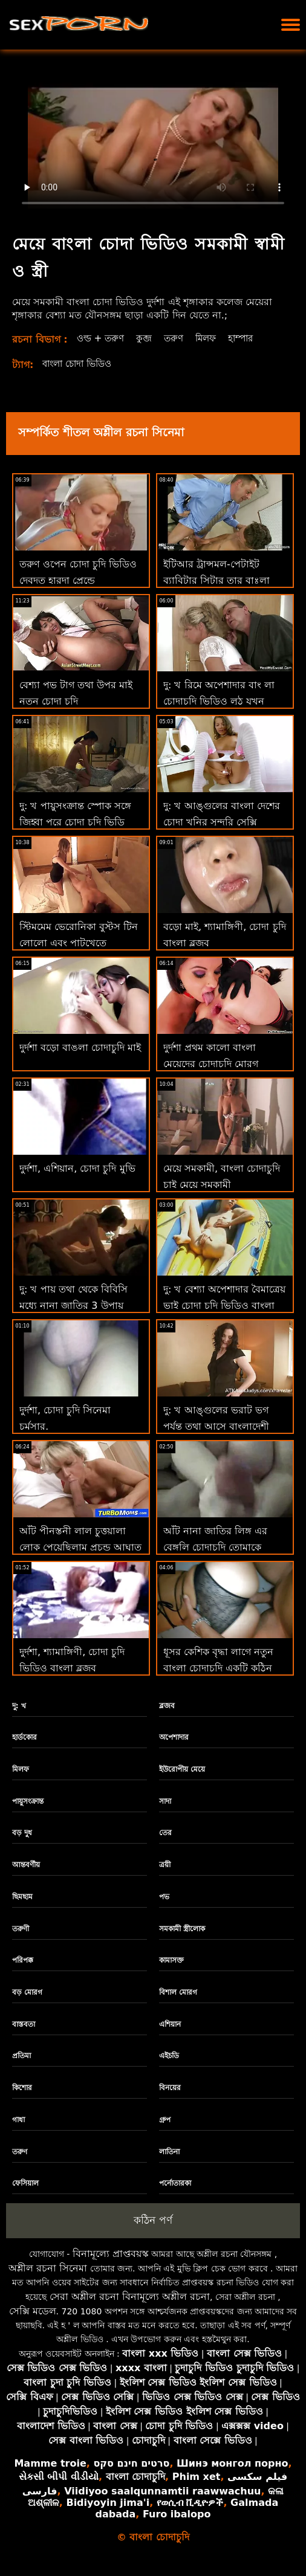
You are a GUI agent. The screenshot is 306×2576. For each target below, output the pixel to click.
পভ (164, 1897)
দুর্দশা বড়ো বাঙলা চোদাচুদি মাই (80, 1047)
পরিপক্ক (22, 1960)
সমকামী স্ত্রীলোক (182, 1929)
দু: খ (19, 1706)
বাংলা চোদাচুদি (136, 2476)
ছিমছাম (22, 1897)
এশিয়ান (170, 2024)
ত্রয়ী (165, 1865)
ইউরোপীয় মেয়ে (182, 1769)
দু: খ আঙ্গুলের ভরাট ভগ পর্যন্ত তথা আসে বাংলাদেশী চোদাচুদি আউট (216, 1426)
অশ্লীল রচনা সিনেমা (47, 2268)
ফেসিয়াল (25, 2183)
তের (165, 1833)
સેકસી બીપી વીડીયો (59, 2476)
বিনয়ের (170, 2088)
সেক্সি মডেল (32, 2311)
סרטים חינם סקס (131, 2463)
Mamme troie (50, 2463)
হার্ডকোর (24, 1737)
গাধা (18, 2120)
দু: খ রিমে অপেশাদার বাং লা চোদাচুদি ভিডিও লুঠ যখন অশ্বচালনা (219, 701)
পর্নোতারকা (175, 2183)
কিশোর (22, 2088)
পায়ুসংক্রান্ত (28, 1801)
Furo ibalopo (177, 2514)
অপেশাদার (174, 1737)
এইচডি (169, 2055)
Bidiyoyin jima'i (107, 2502)
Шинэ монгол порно (232, 2463)
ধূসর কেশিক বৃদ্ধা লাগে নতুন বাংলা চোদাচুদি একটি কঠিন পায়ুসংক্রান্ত (218, 1668)
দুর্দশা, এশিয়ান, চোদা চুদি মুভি (77, 1168)
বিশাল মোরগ (178, 1992)
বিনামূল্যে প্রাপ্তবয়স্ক (111, 2253)
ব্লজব (167, 1706)
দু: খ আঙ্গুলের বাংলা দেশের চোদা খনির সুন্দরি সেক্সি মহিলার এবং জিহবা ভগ (221, 822)
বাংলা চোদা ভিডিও (80, 363)
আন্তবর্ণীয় (26, 1865)
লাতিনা (169, 2152)
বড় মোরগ (27, 1992)
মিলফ (211, 338)
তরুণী (20, 1929)
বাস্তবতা (23, 2024)
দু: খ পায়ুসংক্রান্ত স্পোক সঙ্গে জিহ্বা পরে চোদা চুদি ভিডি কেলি (75, 822)
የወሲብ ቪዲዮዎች (190, 2502)
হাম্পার (249, 338)
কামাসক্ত (171, 1960)
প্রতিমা (21, 2055)
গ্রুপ (165, 2120)
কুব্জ (147, 338)
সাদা (165, 1801)
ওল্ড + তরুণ (102, 338)
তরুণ (178, 338)
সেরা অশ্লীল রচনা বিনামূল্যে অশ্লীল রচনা (130, 2296)
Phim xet (196, 2476)
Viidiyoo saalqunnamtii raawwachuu (162, 2491)
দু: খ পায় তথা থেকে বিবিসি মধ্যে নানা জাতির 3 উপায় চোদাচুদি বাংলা (73, 1305)
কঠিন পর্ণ (153, 2220)
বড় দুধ (22, 1833)
